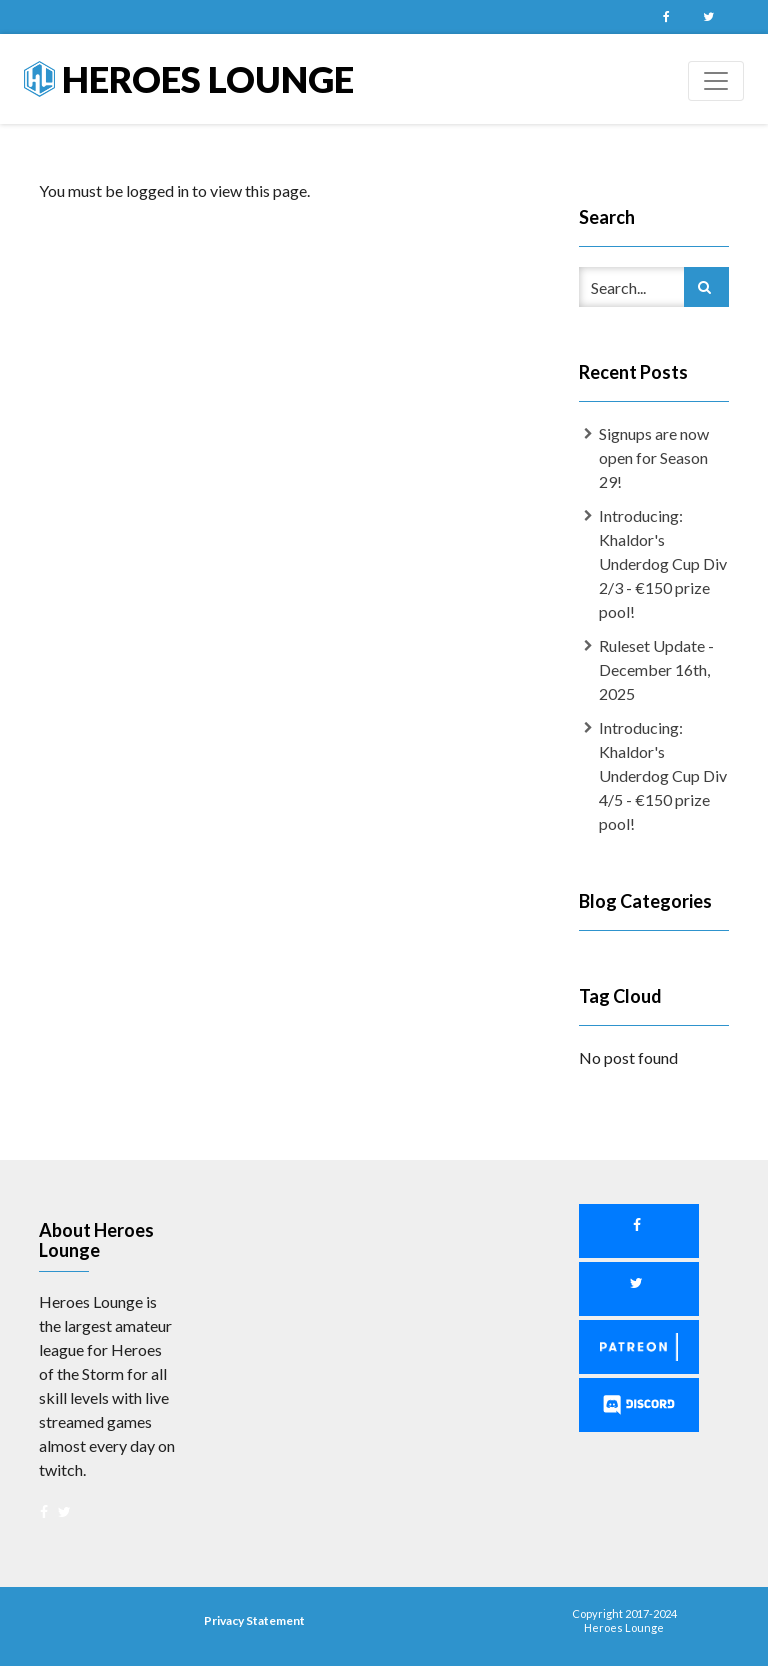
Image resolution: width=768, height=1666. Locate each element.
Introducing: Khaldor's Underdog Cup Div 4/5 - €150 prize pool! (663, 775)
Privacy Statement (254, 1620)
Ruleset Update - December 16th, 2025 (656, 669)
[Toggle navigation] (716, 81)
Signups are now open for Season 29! (654, 457)
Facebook (666, 17)
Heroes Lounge (189, 79)
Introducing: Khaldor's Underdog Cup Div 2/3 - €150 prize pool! (663, 563)
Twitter (708, 17)
